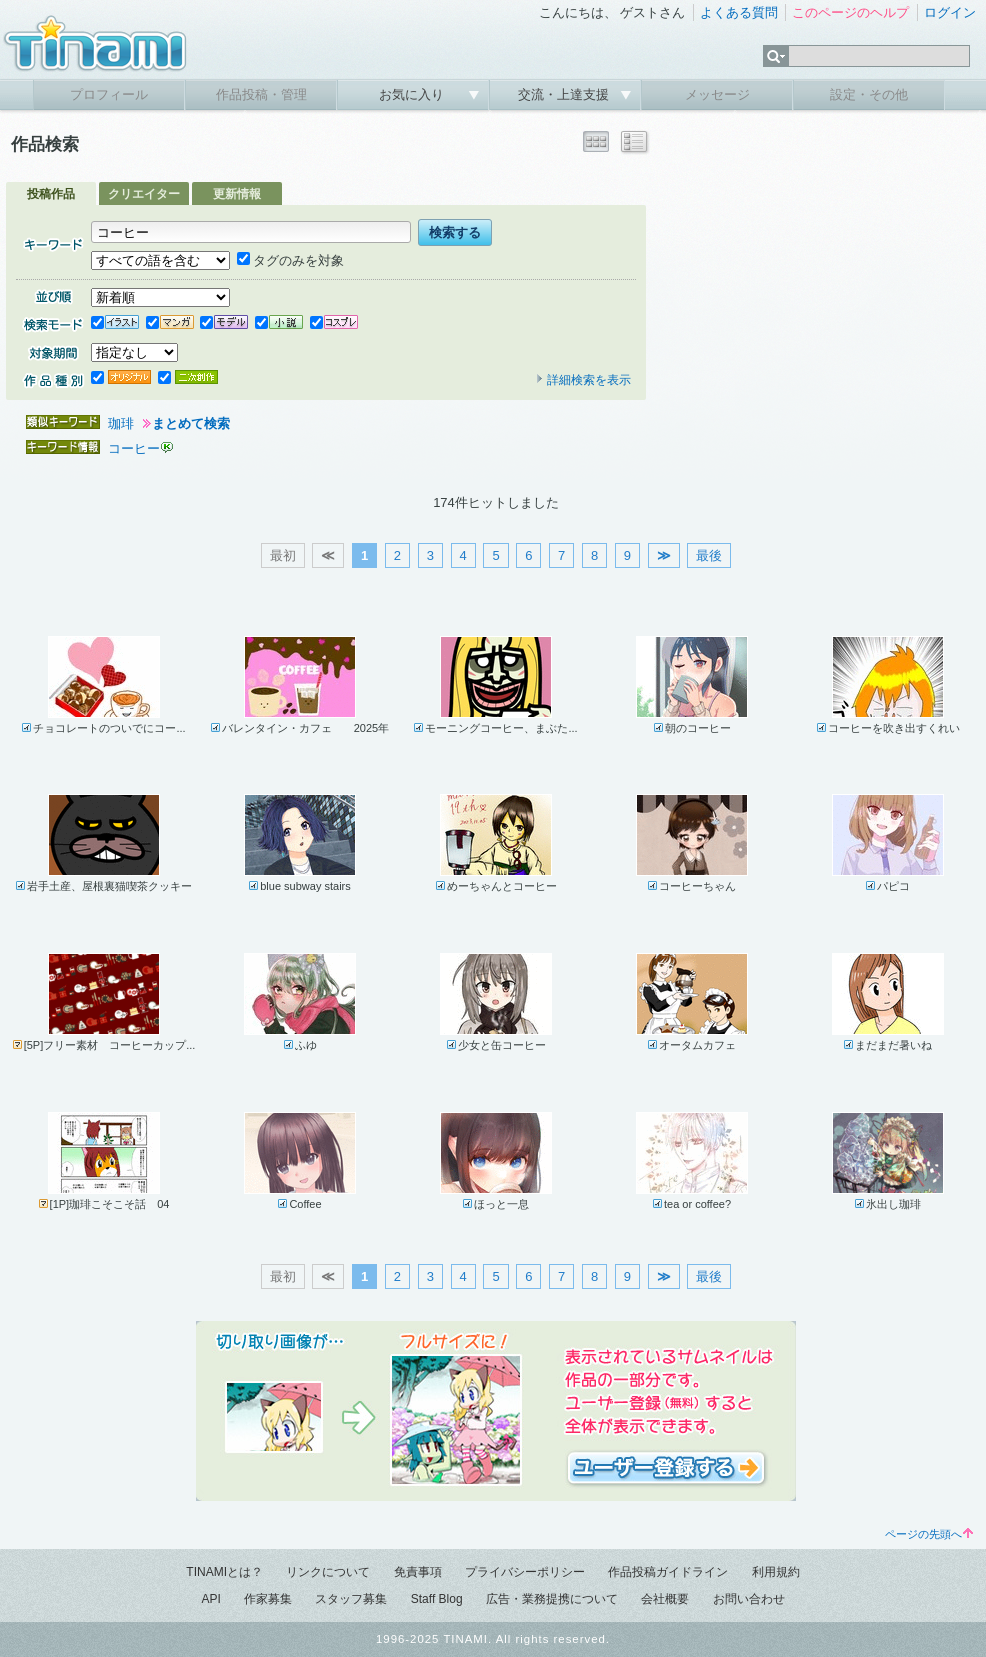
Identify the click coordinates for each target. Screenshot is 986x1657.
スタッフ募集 (351, 1599)
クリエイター (144, 194)
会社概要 (665, 1599)
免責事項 (418, 1572)
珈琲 (121, 423)
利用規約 (776, 1572)
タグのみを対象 (290, 260)
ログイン (950, 12)
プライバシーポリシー (525, 1572)
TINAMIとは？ (224, 1572)
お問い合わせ (749, 1599)
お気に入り (413, 94)
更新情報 (237, 194)
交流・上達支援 (565, 94)
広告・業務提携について (552, 1599)
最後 (709, 555)
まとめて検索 (191, 423)
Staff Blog (437, 1599)
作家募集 (268, 1599)
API (210, 1599)
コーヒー (134, 448)
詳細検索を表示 (583, 380)
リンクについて (328, 1572)
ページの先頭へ (929, 1534)
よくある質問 (739, 12)
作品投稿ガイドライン (668, 1572)
